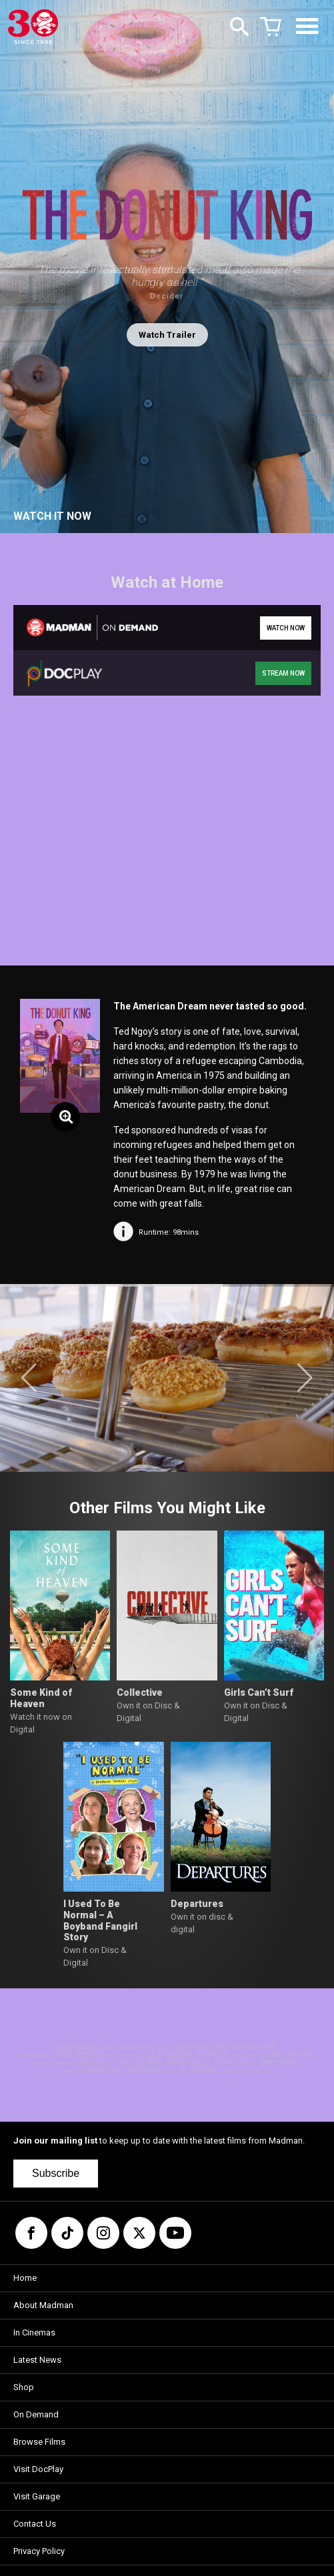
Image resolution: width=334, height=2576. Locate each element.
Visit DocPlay (38, 2469)
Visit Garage (36, 2496)
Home (25, 2278)
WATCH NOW (286, 628)
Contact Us (34, 2524)
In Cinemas (34, 2332)
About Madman (43, 2305)
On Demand (36, 2414)
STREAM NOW (283, 673)
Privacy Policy (39, 2551)
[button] (29, 1378)
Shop (23, 2387)
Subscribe (55, 2173)
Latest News (37, 2360)
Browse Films (39, 2442)
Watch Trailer (167, 335)
